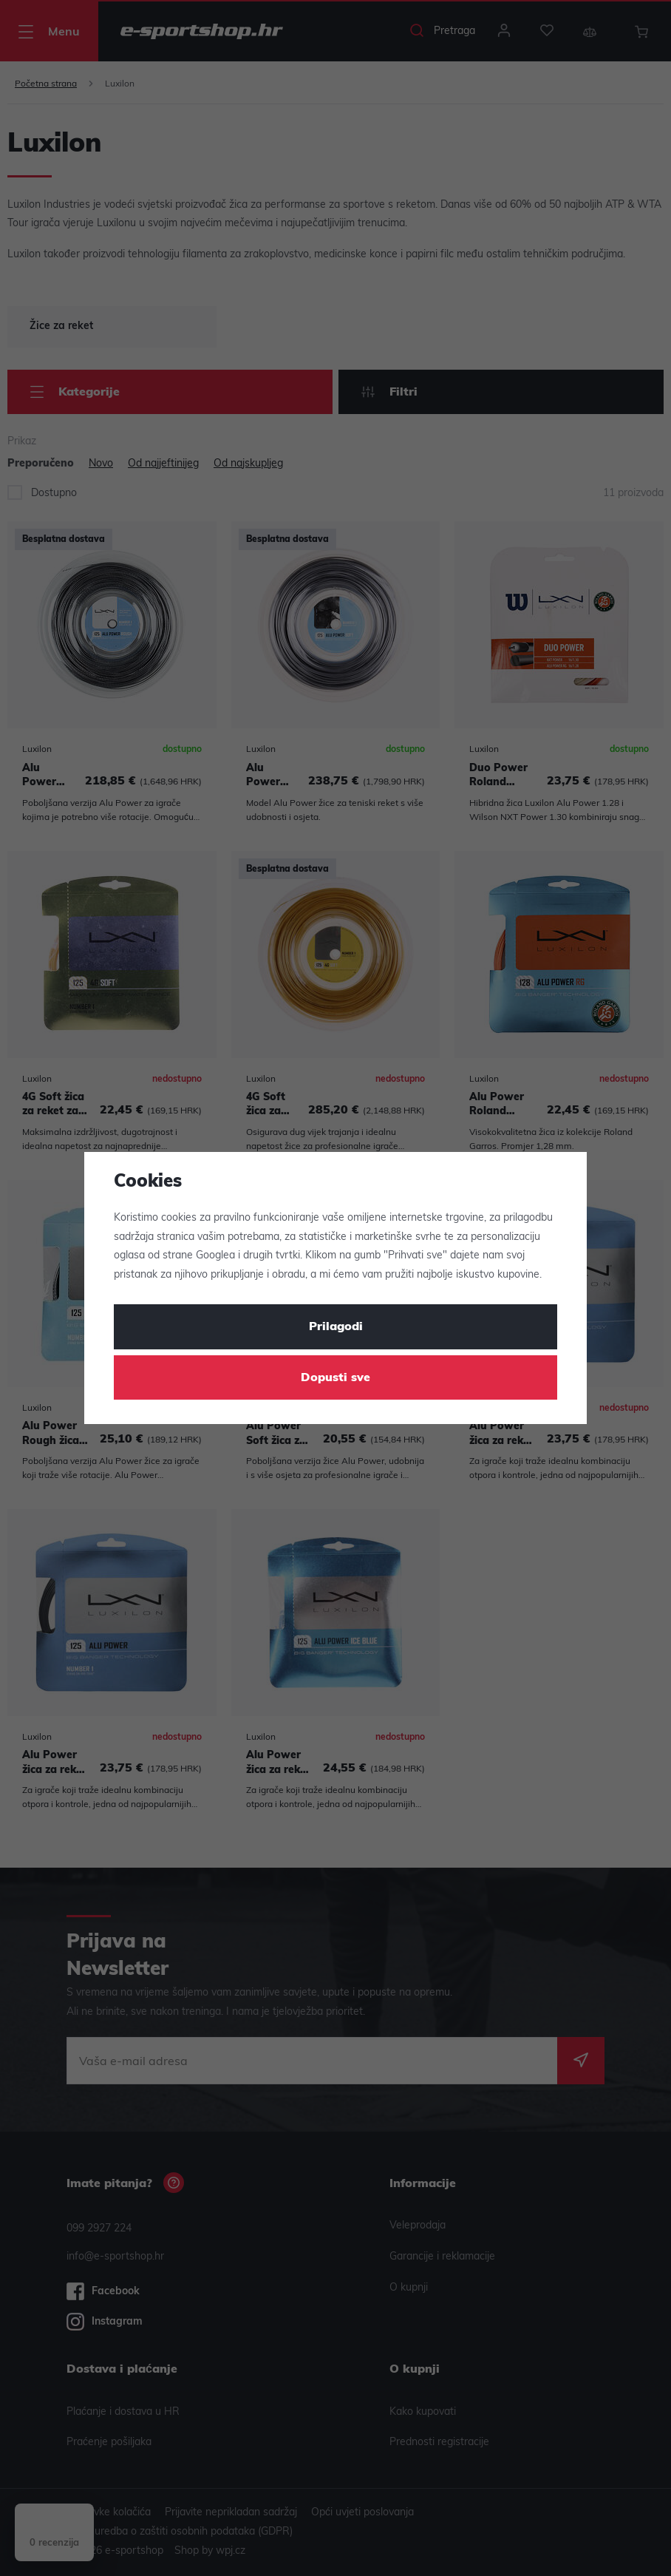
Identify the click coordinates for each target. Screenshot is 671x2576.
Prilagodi (336, 1327)
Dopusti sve (335, 1378)
